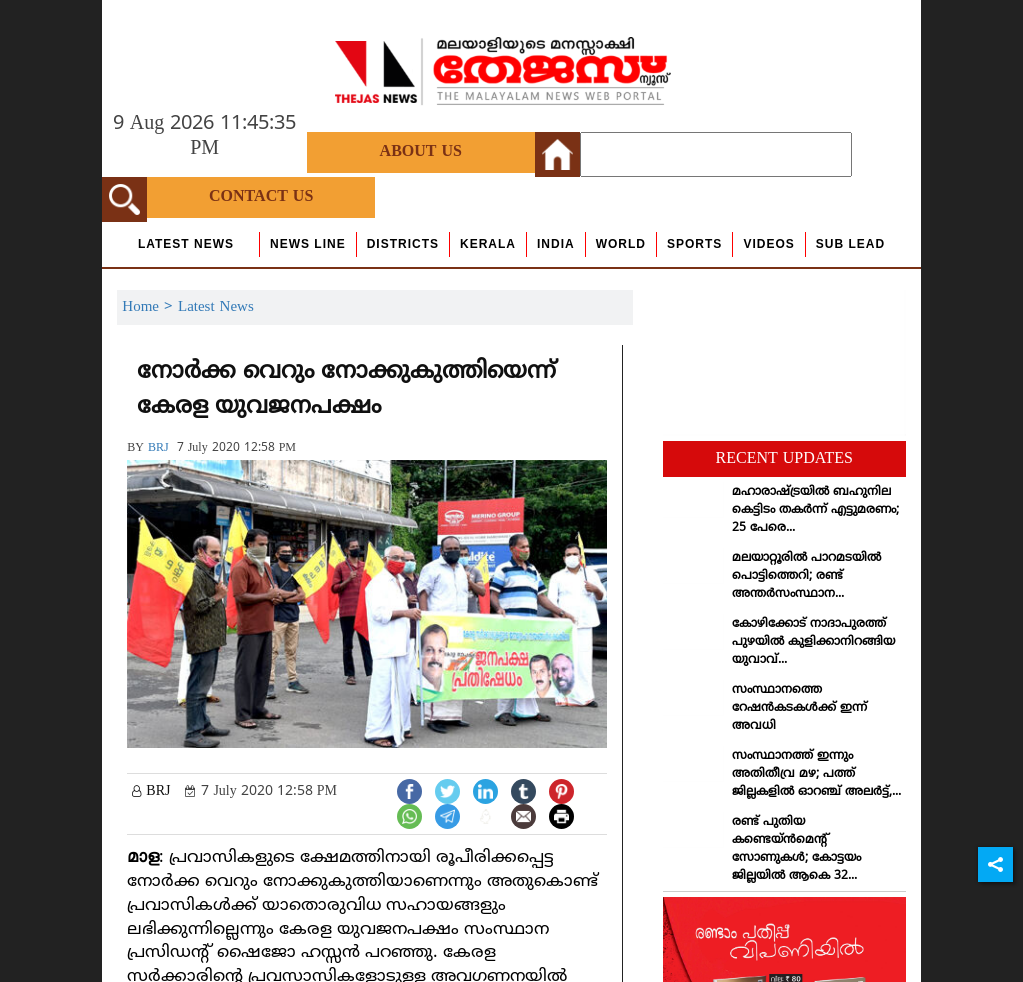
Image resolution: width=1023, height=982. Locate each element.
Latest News (186, 244)
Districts (403, 244)
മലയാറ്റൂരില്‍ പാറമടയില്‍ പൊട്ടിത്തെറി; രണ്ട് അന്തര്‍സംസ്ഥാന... (806, 576)
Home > (150, 307)
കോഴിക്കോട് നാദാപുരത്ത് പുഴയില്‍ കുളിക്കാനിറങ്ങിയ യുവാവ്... (813, 642)
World (621, 244)
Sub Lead (850, 244)
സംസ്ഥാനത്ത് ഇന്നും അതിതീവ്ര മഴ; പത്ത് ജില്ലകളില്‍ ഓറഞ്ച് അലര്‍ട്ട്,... (816, 774)
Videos (768, 244)
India (556, 244)
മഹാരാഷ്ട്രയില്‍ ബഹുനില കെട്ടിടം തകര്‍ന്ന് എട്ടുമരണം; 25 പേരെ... (815, 510)
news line (308, 244)
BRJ (158, 448)
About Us (421, 152)
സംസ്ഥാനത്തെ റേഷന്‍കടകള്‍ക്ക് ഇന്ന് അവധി (799, 708)
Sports (694, 244)
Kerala (488, 244)
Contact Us (261, 197)
